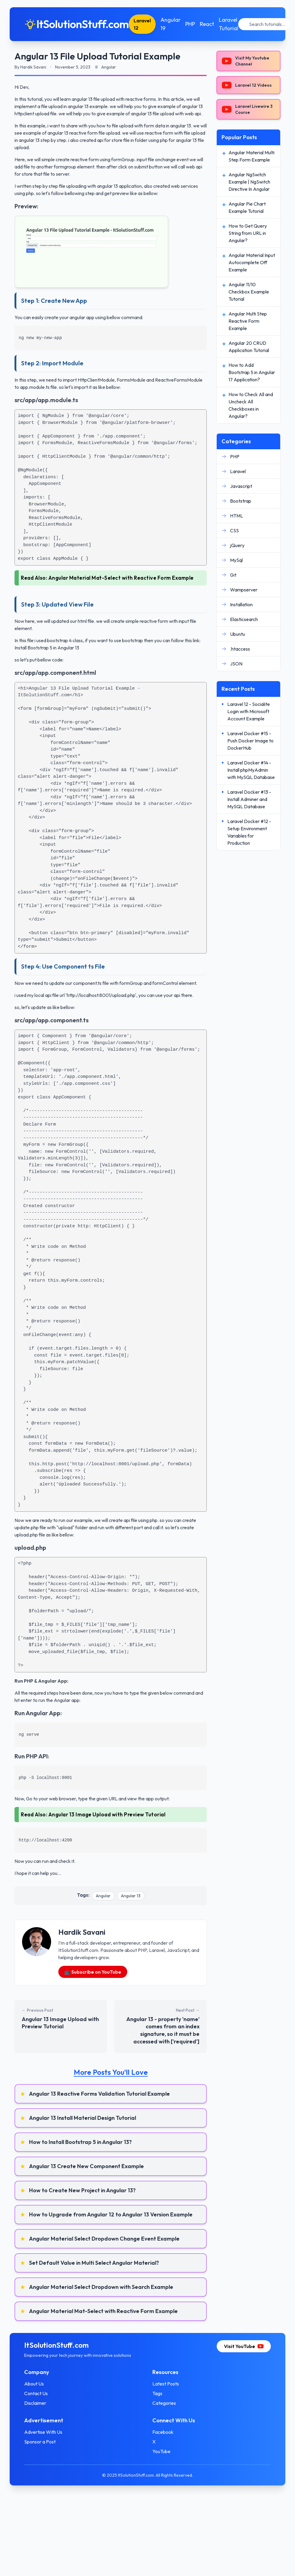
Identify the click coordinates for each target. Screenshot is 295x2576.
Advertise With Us (43, 2432)
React (207, 24)
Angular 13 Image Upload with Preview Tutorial (107, 1814)
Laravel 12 (142, 24)
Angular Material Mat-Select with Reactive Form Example (121, 578)
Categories (164, 2403)
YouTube (161, 2451)
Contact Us (36, 2393)
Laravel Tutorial (228, 24)
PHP (190, 24)
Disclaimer (35, 2403)
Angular (103, 1895)
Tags (157, 2393)
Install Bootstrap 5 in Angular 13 (47, 648)
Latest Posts (165, 2384)
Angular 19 (170, 24)
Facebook (162, 2432)
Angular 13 (131, 1895)
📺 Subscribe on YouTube (92, 1972)
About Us (34, 2384)
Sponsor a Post (40, 2442)
